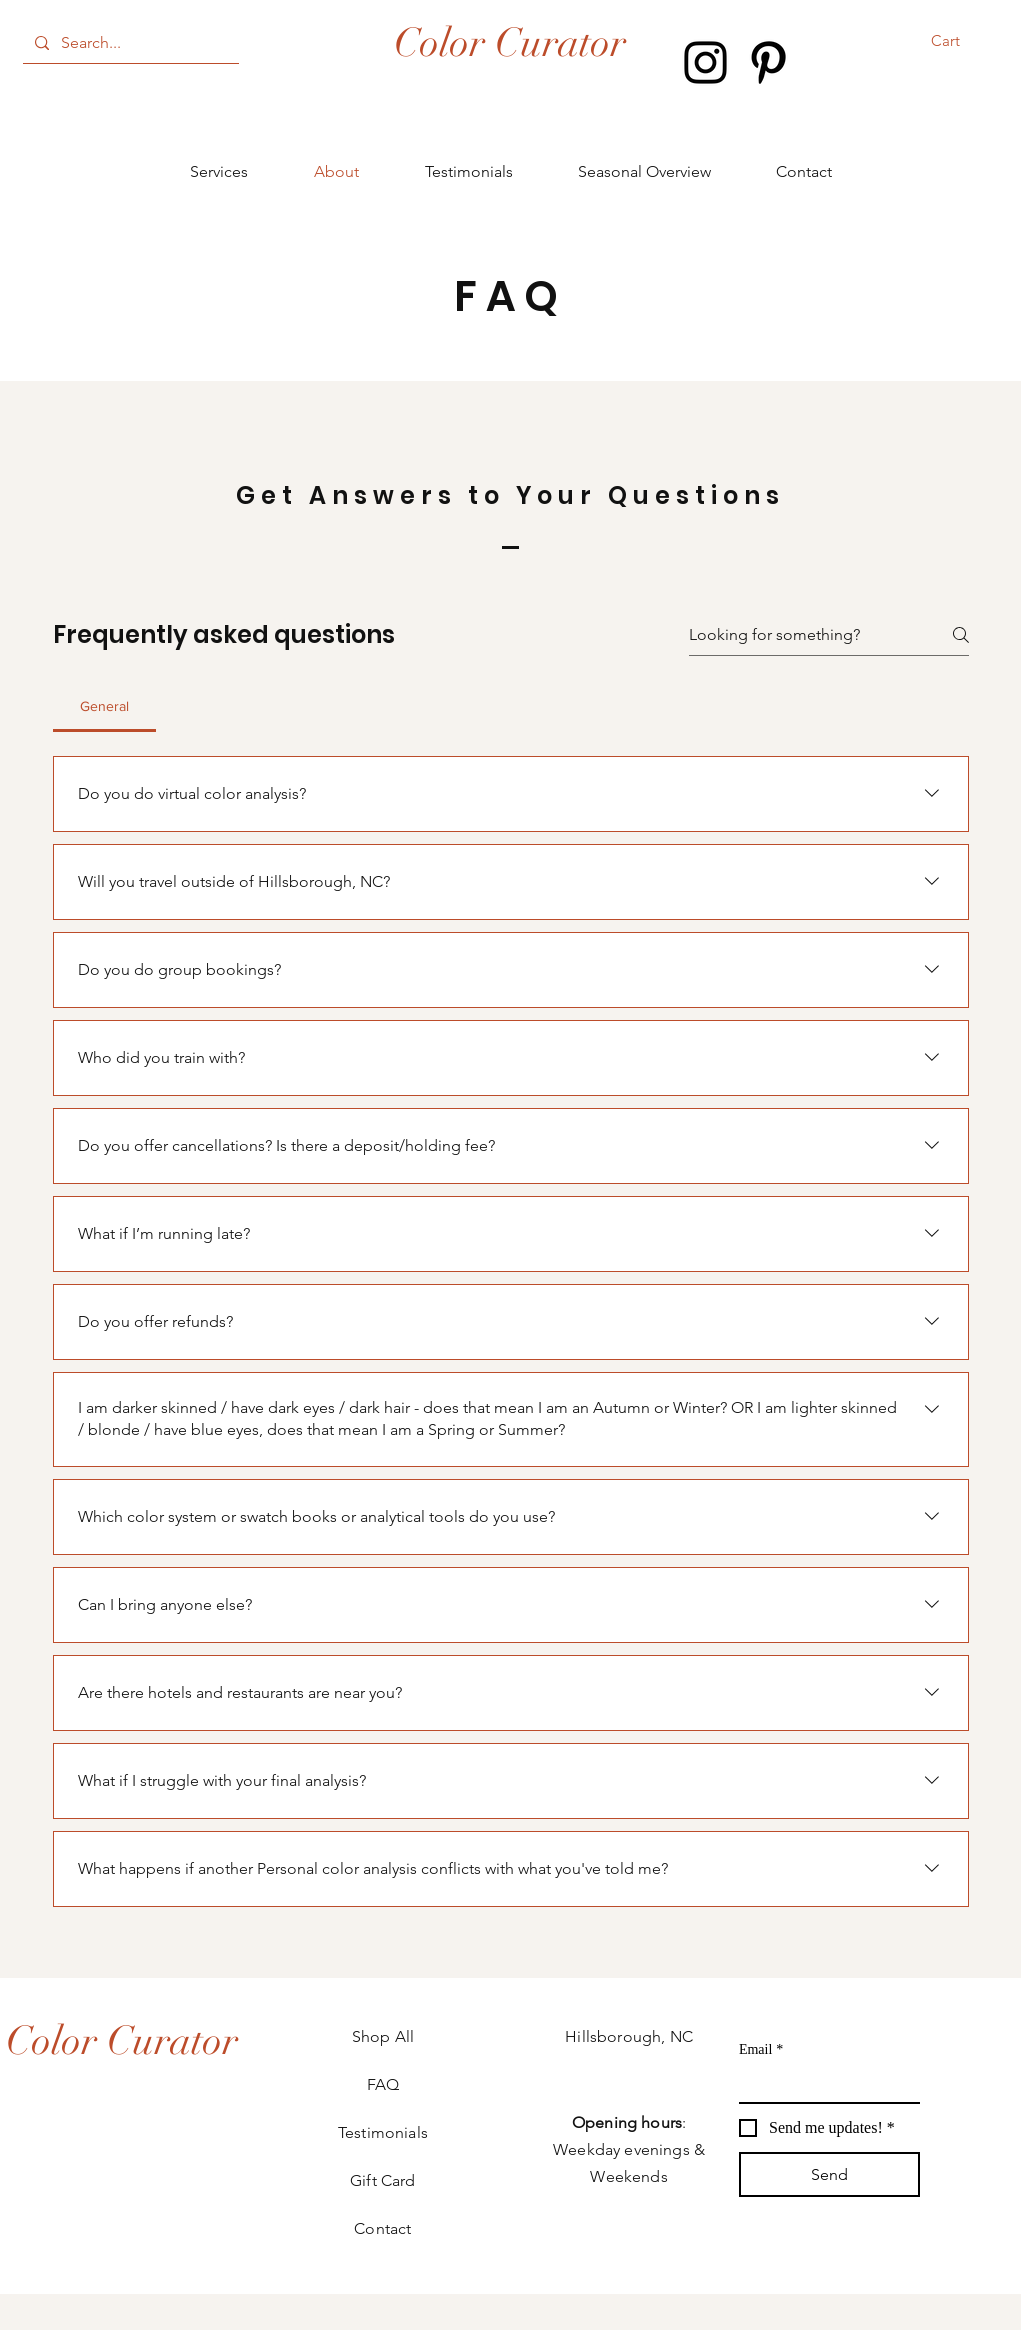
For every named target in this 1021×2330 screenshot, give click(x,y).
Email (761, 2049)
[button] (958, 41)
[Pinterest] (768, 62)
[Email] (823, 2084)
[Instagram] (705, 62)
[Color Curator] (122, 2041)
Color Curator (510, 43)
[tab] (105, 706)
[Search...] (129, 43)
